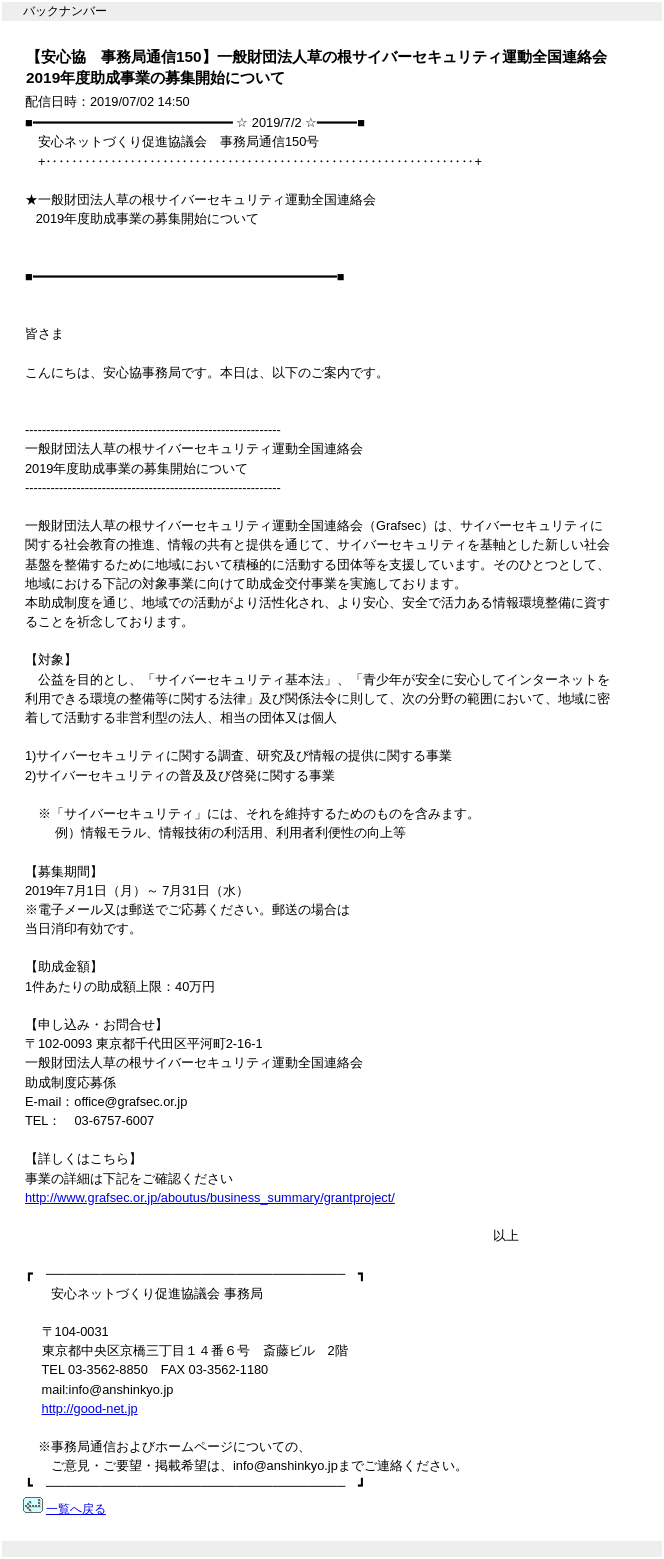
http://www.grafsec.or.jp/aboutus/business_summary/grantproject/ (210, 1197)
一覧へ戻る (76, 1509)
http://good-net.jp (90, 1408)
